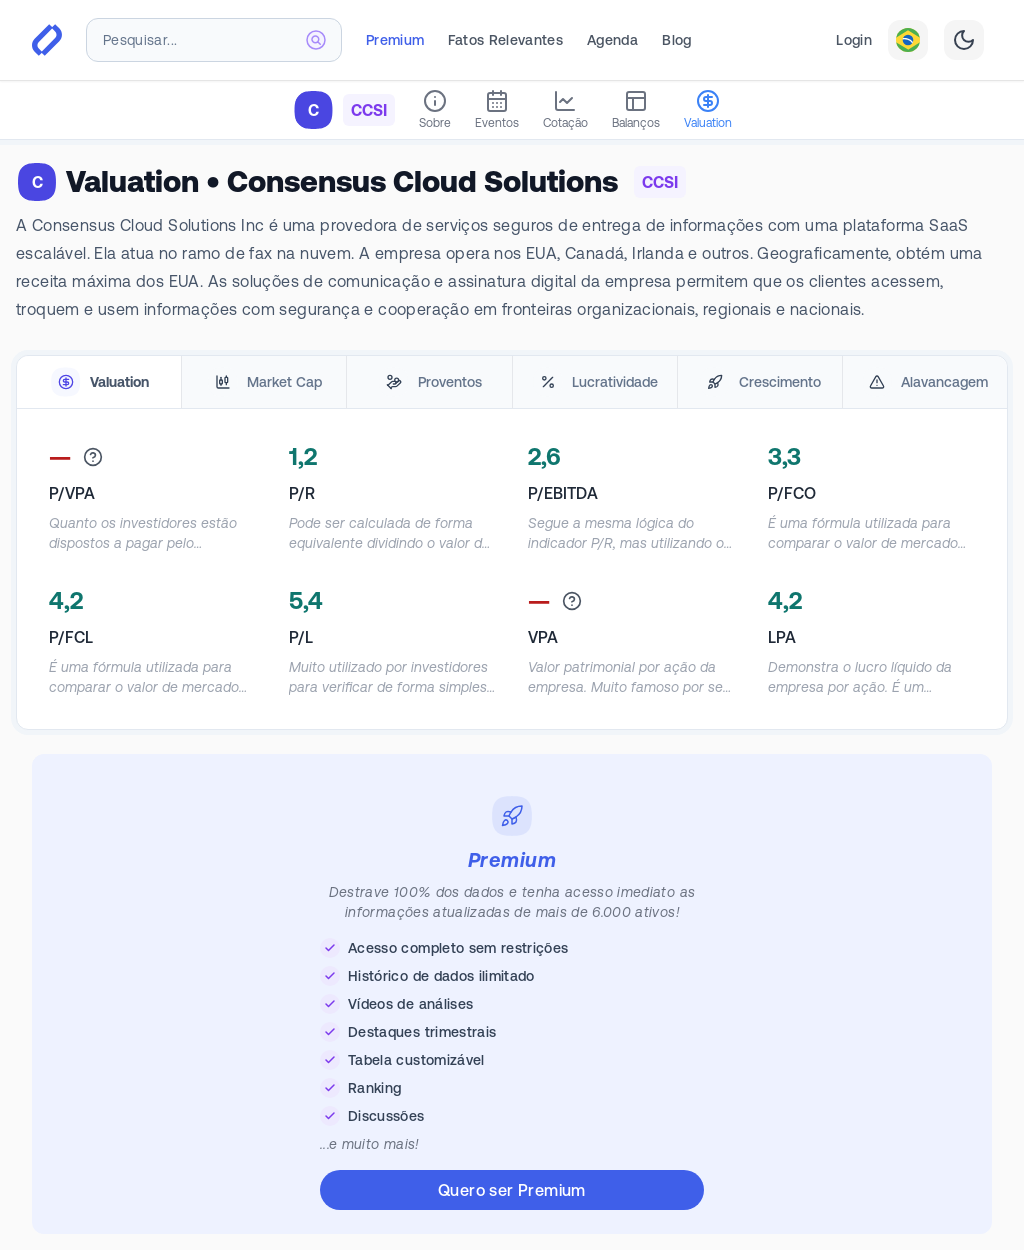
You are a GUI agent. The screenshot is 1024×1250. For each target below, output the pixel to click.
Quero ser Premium (512, 1190)
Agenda (612, 40)
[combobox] (214, 40)
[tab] (99, 382)
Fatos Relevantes (505, 40)
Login (854, 40)
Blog (676, 40)
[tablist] (512, 382)
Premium (395, 40)
